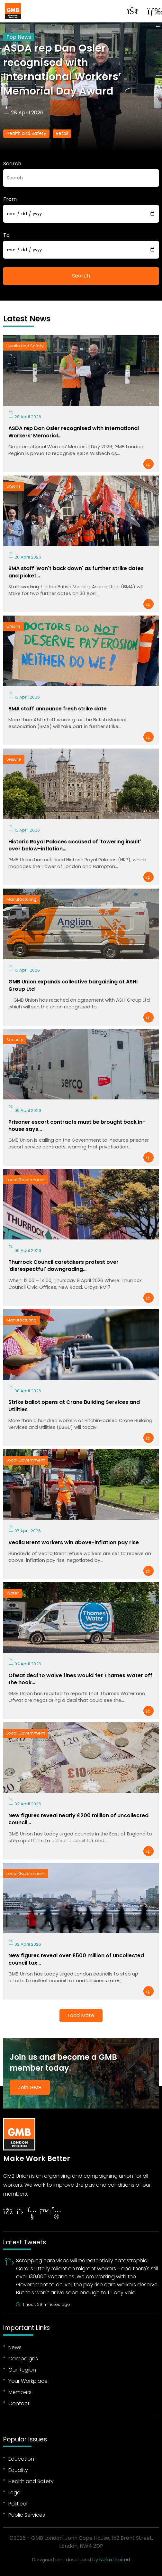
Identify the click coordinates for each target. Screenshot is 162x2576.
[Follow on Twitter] (19, 2211)
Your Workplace (28, 2381)
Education (21, 2459)
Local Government (25, 1179)
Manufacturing (21, 899)
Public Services (26, 2515)
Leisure (13, 759)
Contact (19, 2403)
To (6, 235)
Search (12, 163)
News (15, 2347)
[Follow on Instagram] (56, 2214)
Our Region (22, 2369)
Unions (13, 486)
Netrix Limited (114, 2559)
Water (12, 1593)
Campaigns (23, 2358)
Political (17, 2503)
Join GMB (29, 2087)
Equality (18, 2470)
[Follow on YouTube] (32, 2214)
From (10, 199)
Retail (62, 133)
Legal (15, 2492)
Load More (81, 2015)
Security (14, 1039)
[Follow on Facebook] (7, 2211)
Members (20, 2392)
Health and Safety (26, 133)
